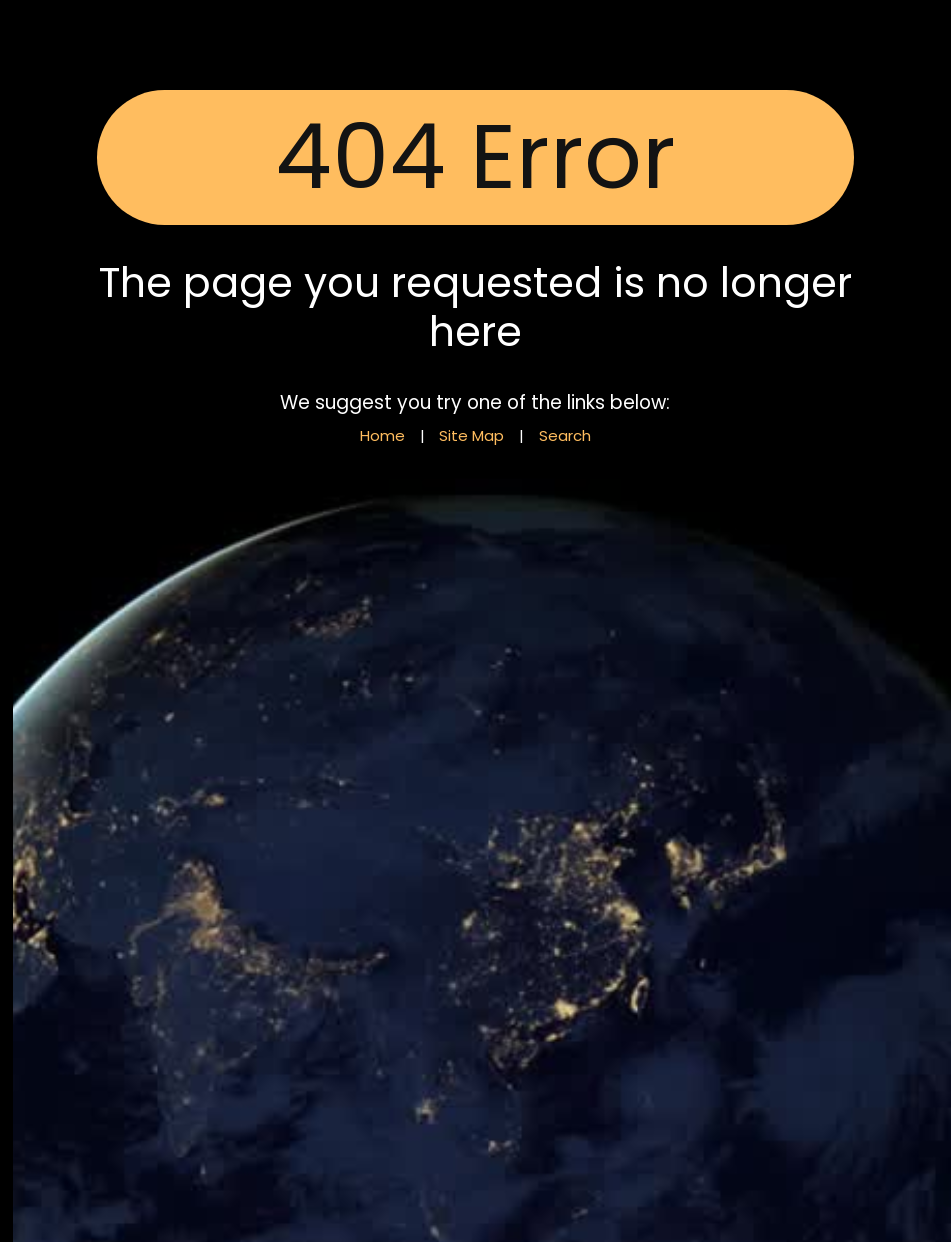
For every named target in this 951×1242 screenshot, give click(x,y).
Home (382, 435)
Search (565, 435)
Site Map (471, 435)
